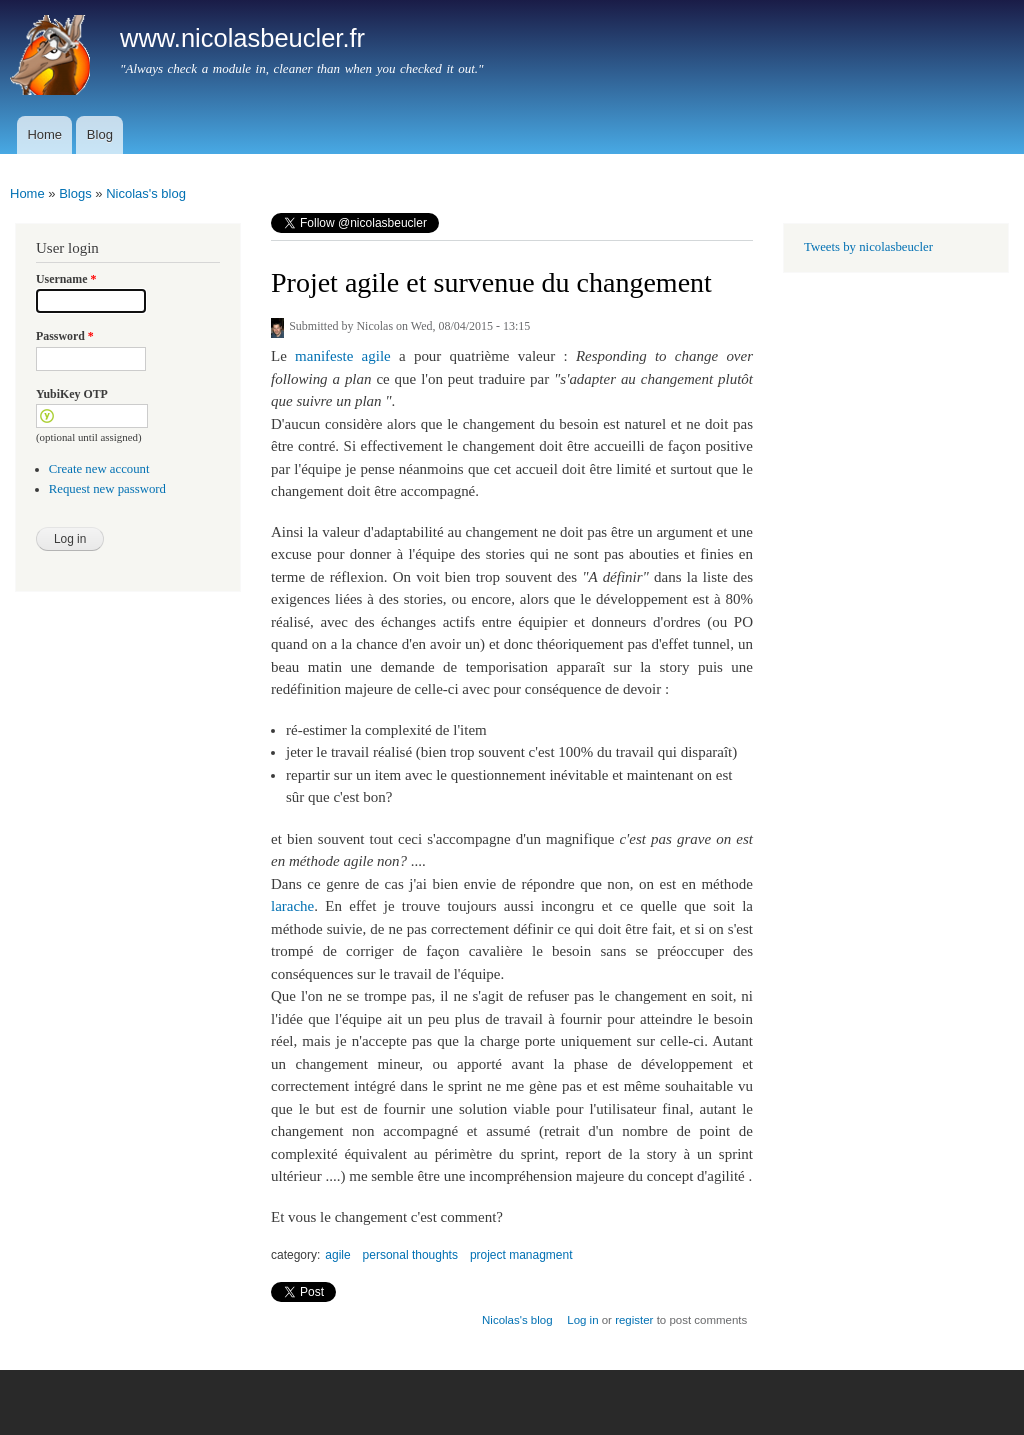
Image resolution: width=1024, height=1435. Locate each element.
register (634, 1320)
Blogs (75, 193)
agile (337, 1255)
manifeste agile (343, 356)
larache (292, 906)
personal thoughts (410, 1255)
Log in (582, 1320)
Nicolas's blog (146, 193)
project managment (521, 1255)
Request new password (107, 489)
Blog (100, 134)
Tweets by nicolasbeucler (868, 247)
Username (66, 279)
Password (65, 336)
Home (44, 134)
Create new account (99, 469)
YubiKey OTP (72, 394)
